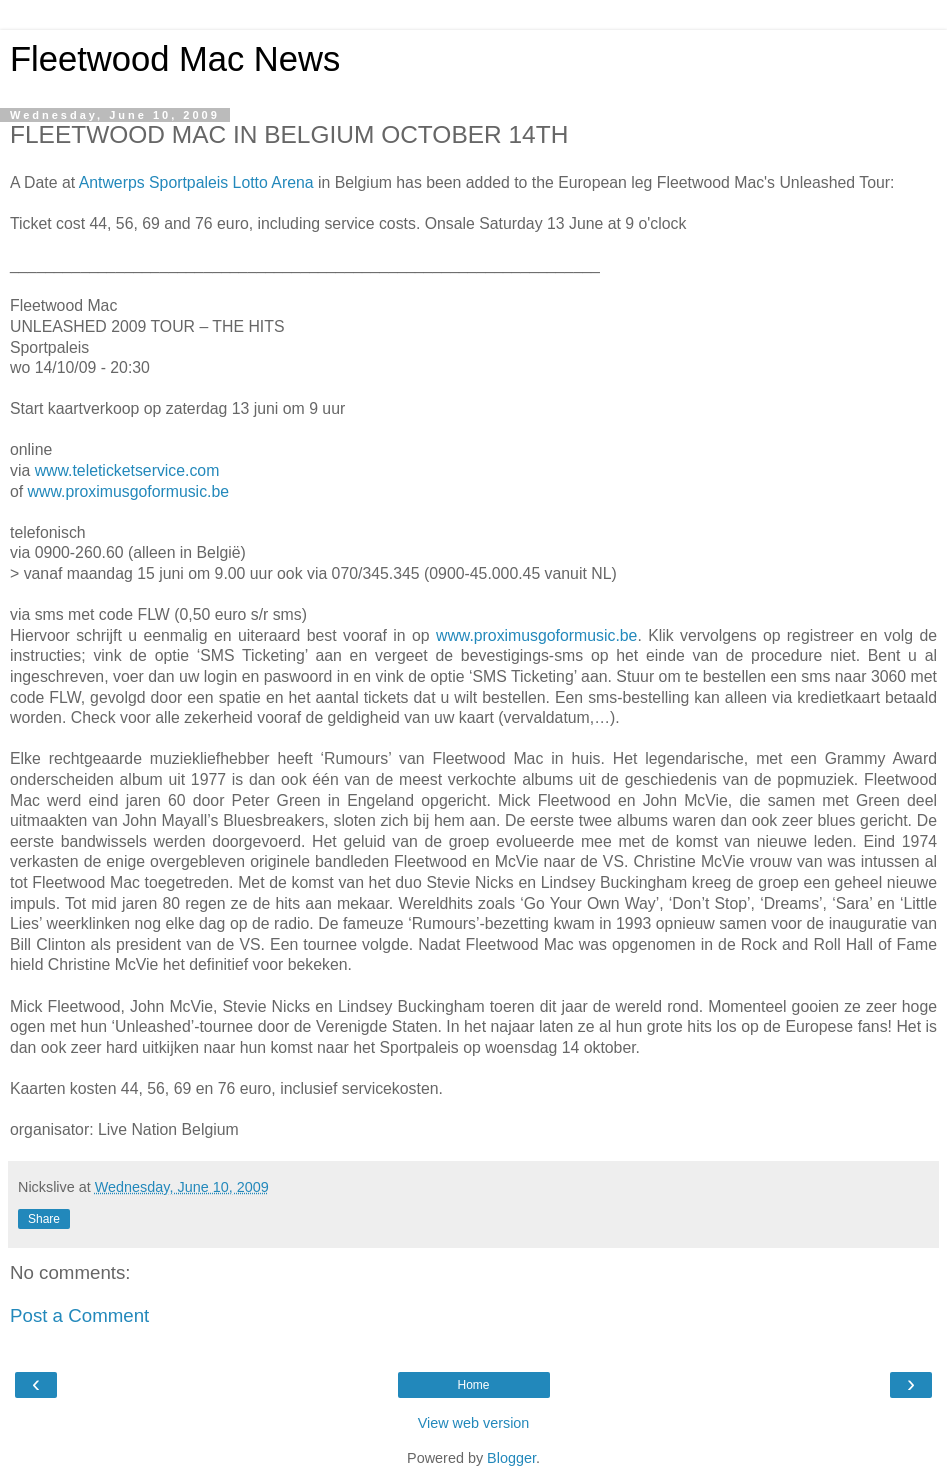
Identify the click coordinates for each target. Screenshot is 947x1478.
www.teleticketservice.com (127, 470)
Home (473, 1385)
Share (44, 1219)
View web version (474, 1423)
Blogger (511, 1458)
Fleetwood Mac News (175, 59)
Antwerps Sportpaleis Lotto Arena (196, 182)
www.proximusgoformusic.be (128, 491)
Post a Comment (79, 1315)
